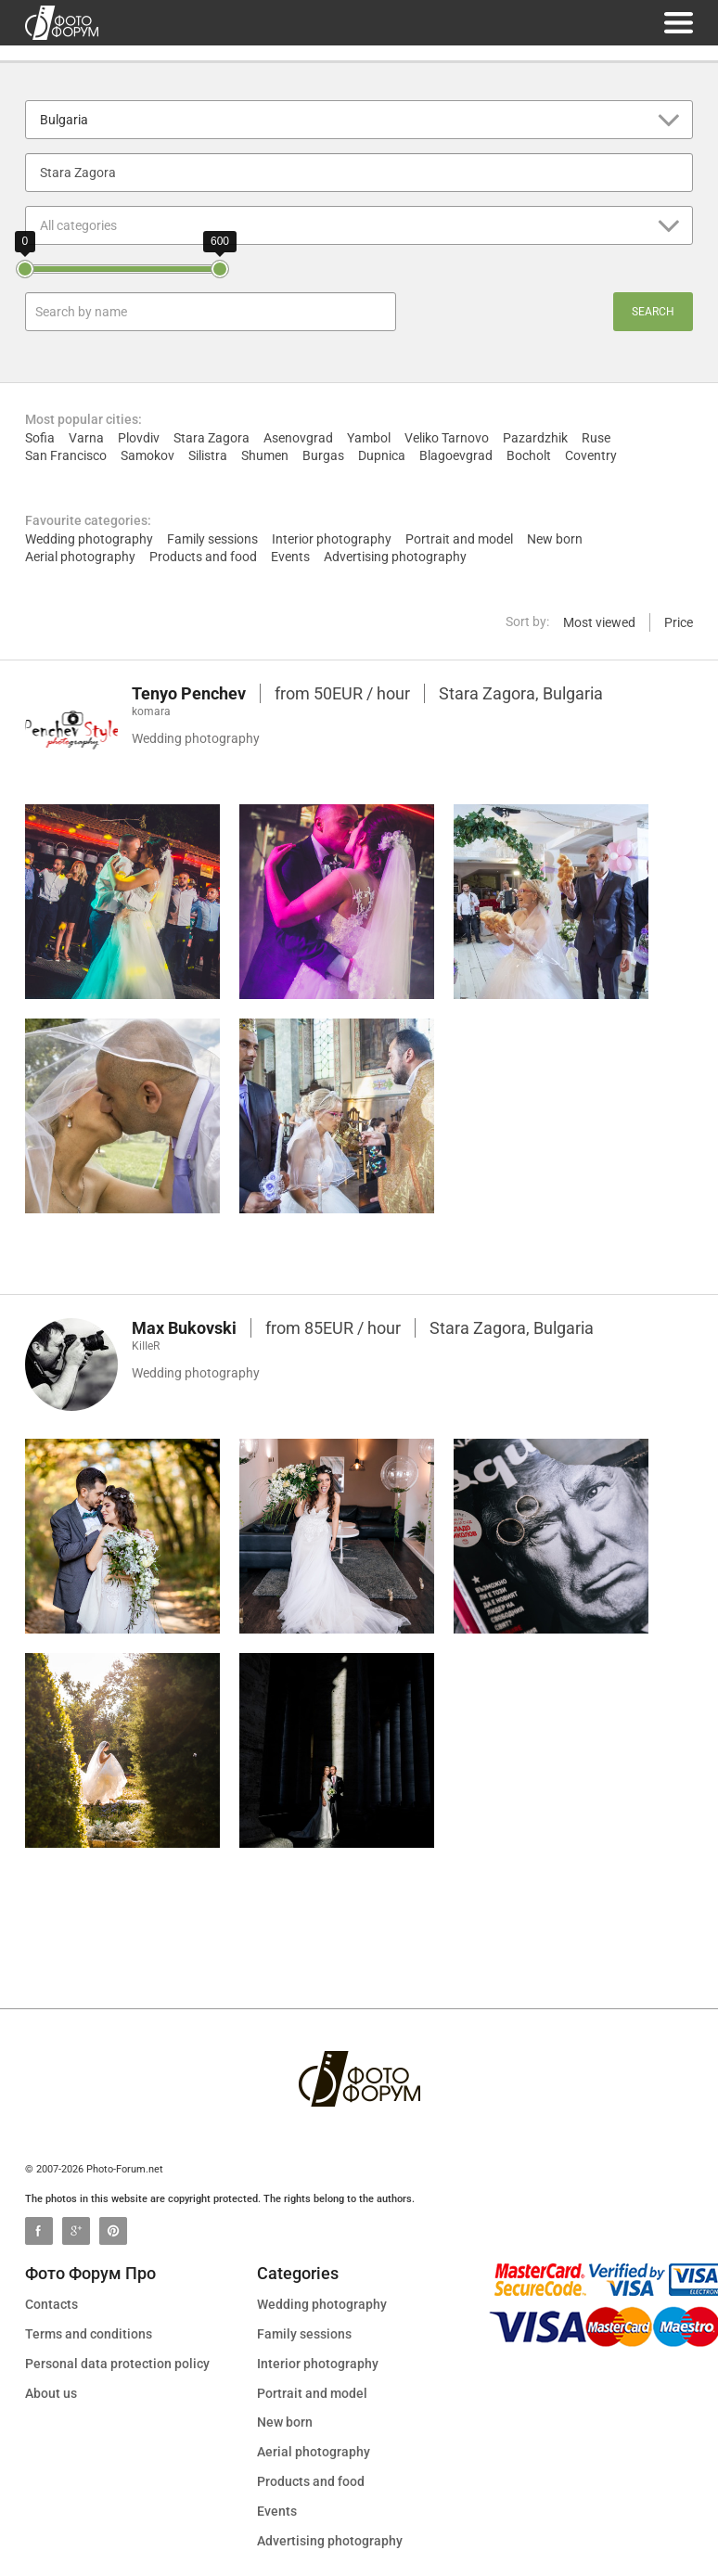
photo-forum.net (61, 23)
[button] (359, 119)
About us (51, 2393)
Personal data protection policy (117, 2363)
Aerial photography (80, 556)
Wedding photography (89, 539)
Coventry (591, 455)
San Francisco (66, 455)
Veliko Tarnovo (446, 437)
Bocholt (528, 455)
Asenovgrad (298, 437)
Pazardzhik (535, 437)
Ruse (596, 437)
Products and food (203, 556)
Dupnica (381, 455)
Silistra (207, 455)
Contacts (51, 2304)
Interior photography (331, 539)
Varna (86, 437)
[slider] (25, 269)
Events (290, 556)
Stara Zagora (211, 437)
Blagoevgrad (456, 455)
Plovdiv (139, 437)
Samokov (147, 455)
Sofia (40, 437)
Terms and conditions (88, 2333)
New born (555, 539)
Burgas (323, 455)
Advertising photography (395, 556)
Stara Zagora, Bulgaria (521, 693)
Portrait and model (459, 539)
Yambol (369, 437)
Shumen (264, 455)
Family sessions (212, 539)
